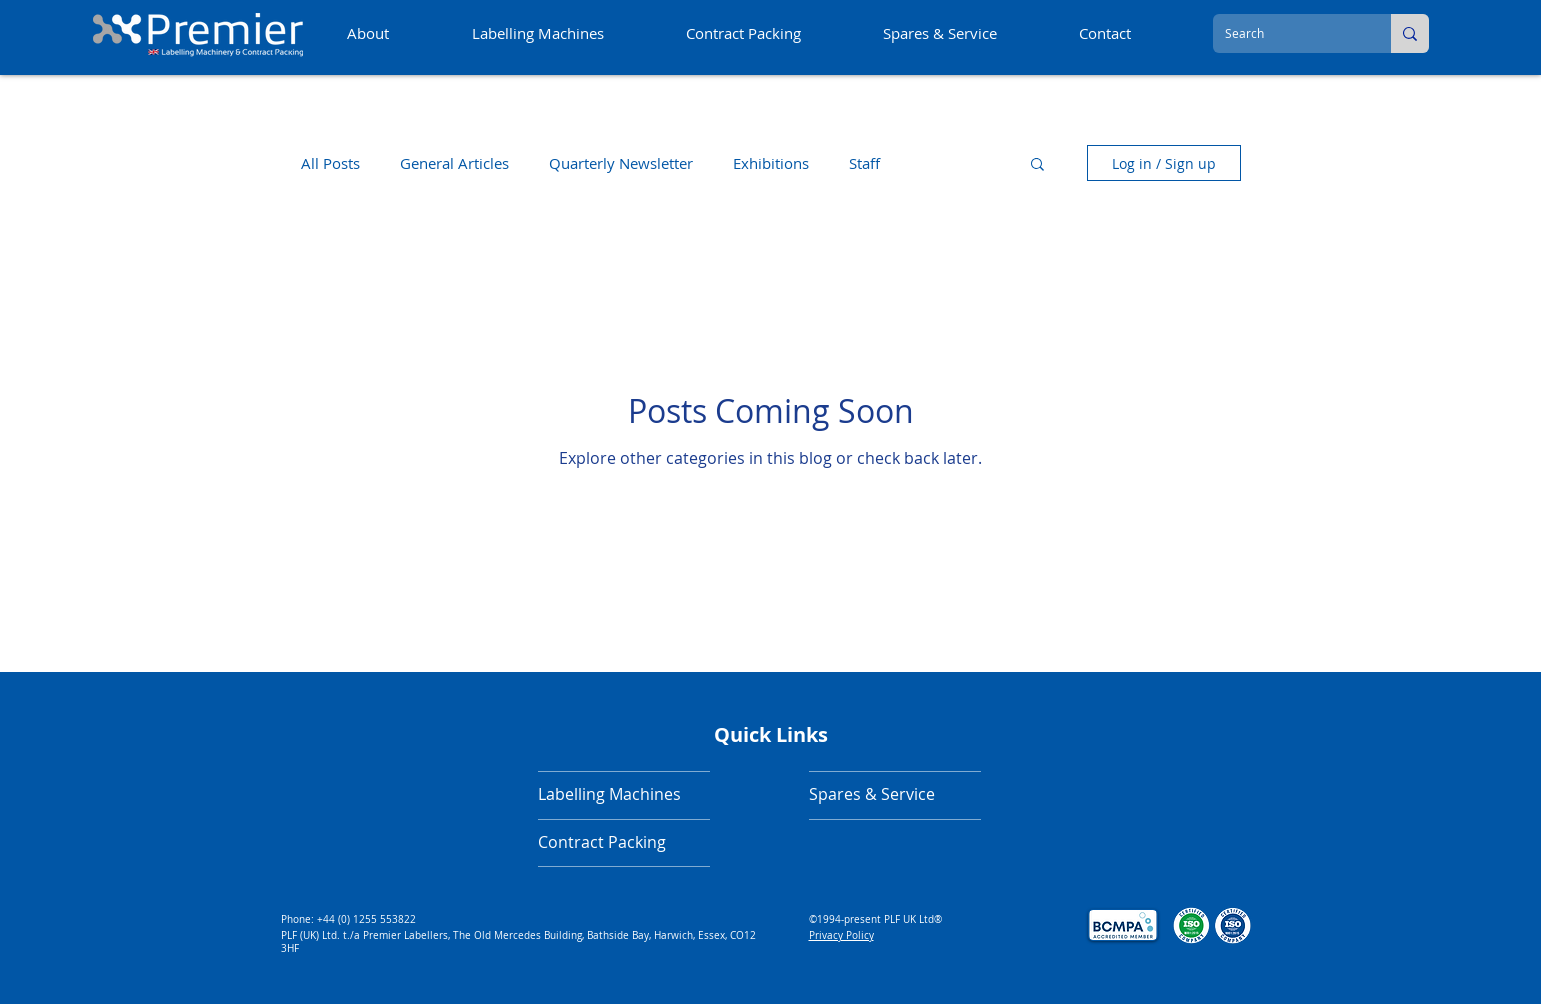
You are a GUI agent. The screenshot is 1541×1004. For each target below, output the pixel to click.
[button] (1037, 165)
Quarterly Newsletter (621, 163)
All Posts (330, 163)
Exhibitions (771, 163)
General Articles (454, 163)
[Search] (1287, 33)
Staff (864, 163)
